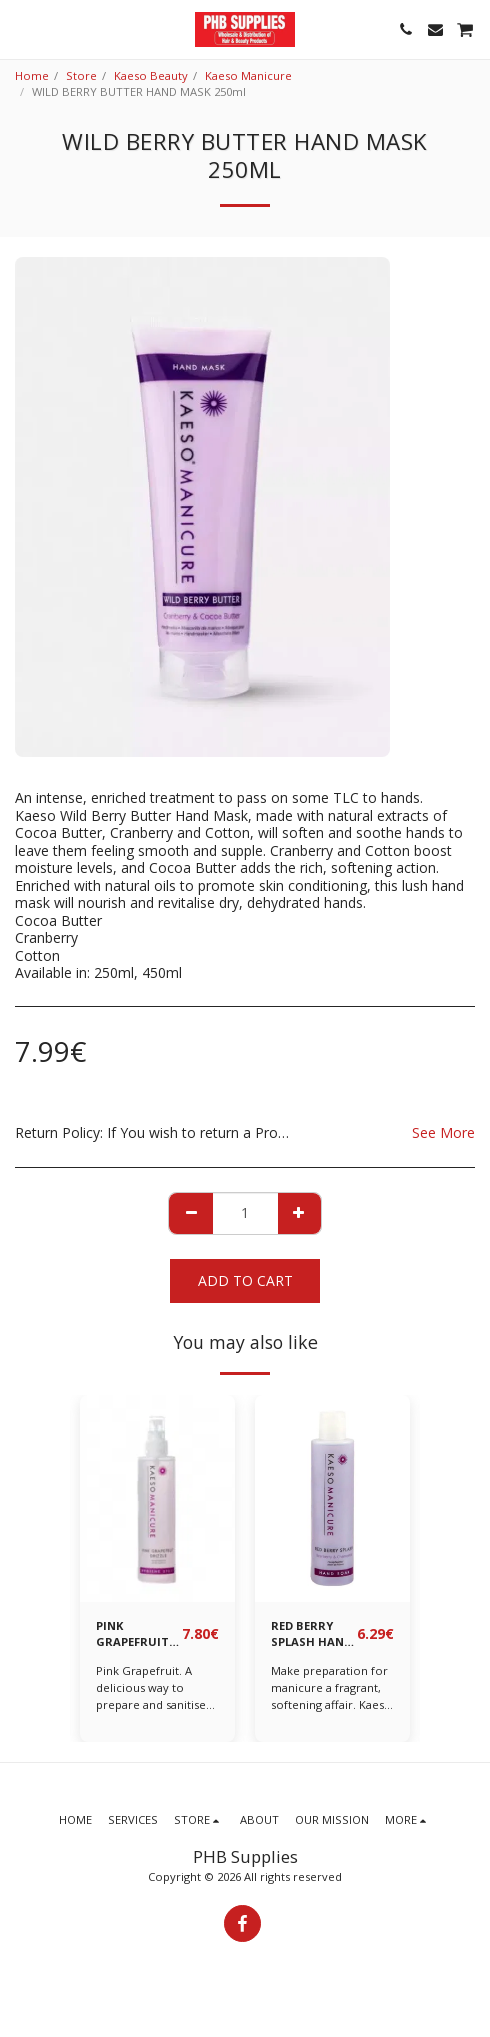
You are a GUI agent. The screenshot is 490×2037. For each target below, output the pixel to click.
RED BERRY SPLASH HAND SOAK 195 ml (311, 1635)
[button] (22, 28)
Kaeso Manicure (248, 75)
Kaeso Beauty (151, 75)
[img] (157, 1498)
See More (443, 1132)
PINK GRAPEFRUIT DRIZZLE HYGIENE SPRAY (132, 1635)
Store (81, 75)
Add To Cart (245, 1280)
